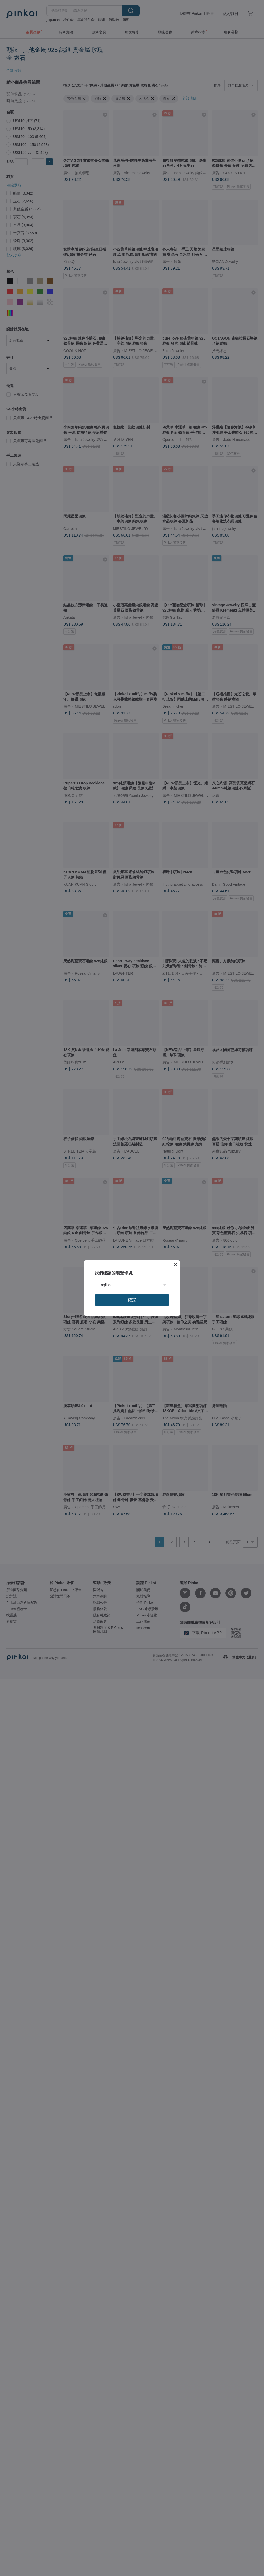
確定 (132, 1300)
